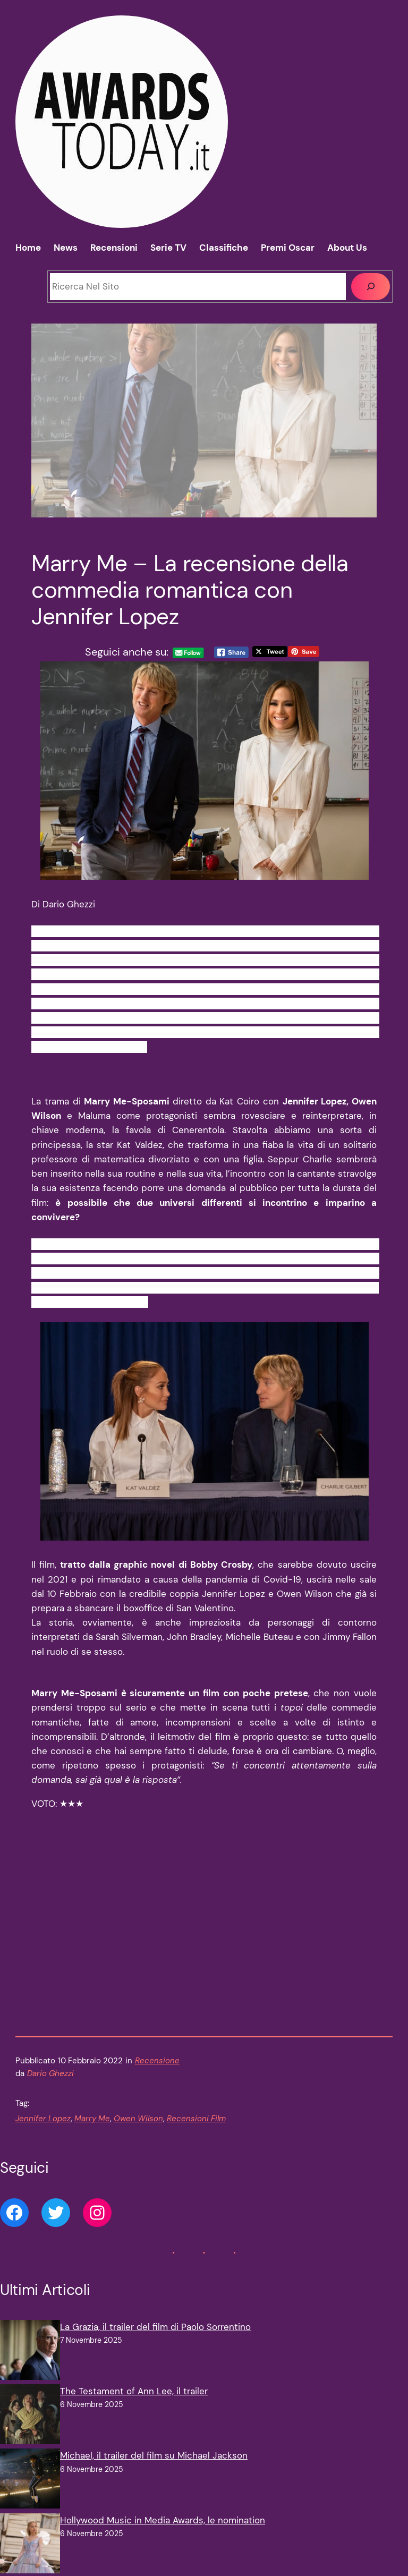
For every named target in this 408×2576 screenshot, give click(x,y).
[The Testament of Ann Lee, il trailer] (30, 2431)
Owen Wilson (138, 2133)
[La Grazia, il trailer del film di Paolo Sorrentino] (30, 2367)
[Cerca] (370, 286)
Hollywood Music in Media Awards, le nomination (162, 2535)
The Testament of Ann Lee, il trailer (134, 2406)
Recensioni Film (196, 2133)
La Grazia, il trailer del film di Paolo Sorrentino (155, 2342)
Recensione (157, 2075)
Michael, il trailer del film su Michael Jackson (154, 2471)
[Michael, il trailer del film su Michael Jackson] (30, 2496)
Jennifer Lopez (43, 2133)
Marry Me (92, 2133)
